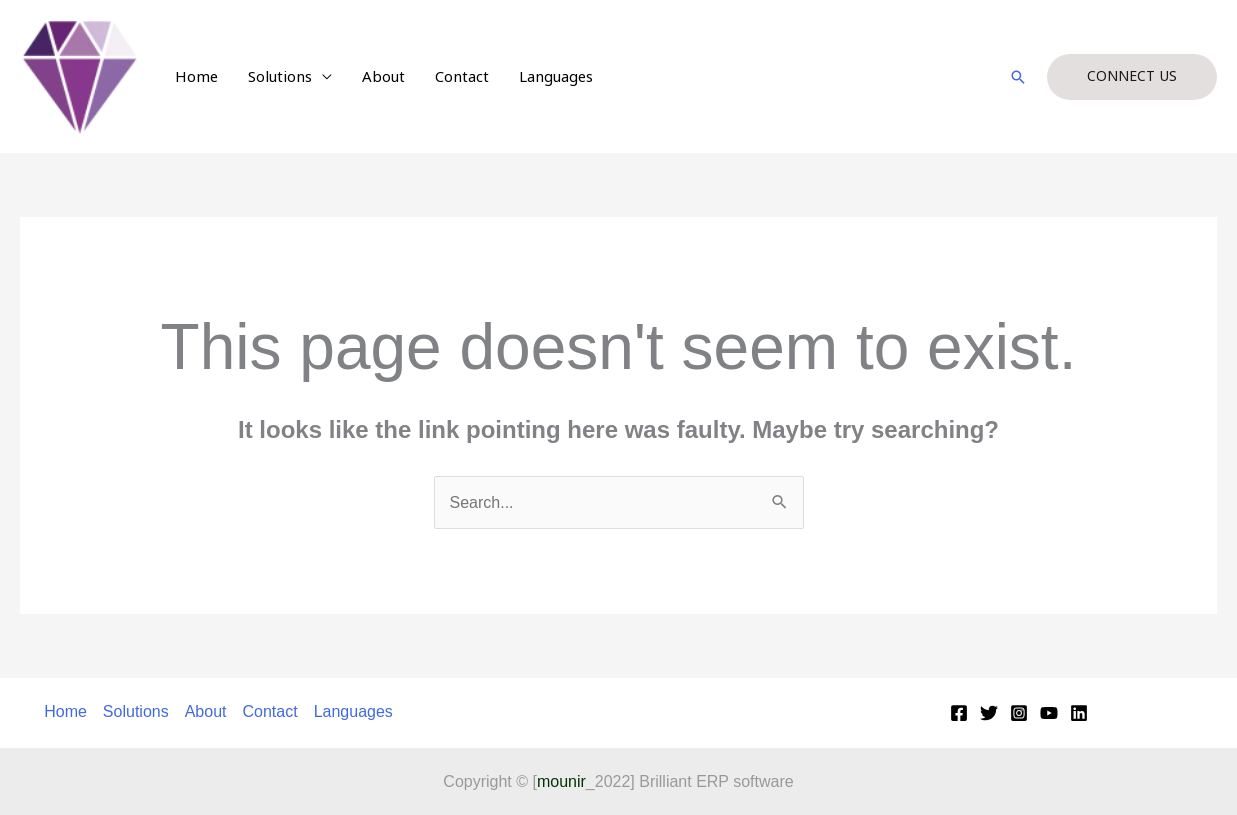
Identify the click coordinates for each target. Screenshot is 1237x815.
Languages (556, 77)
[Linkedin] (1079, 713)
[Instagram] (1019, 713)
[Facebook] (959, 713)
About (383, 77)
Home (196, 77)
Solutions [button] (280, 77)
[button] (1018, 77)
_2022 (583, 781)
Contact (462, 77)
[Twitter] (989, 713)
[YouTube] (1049, 713)
